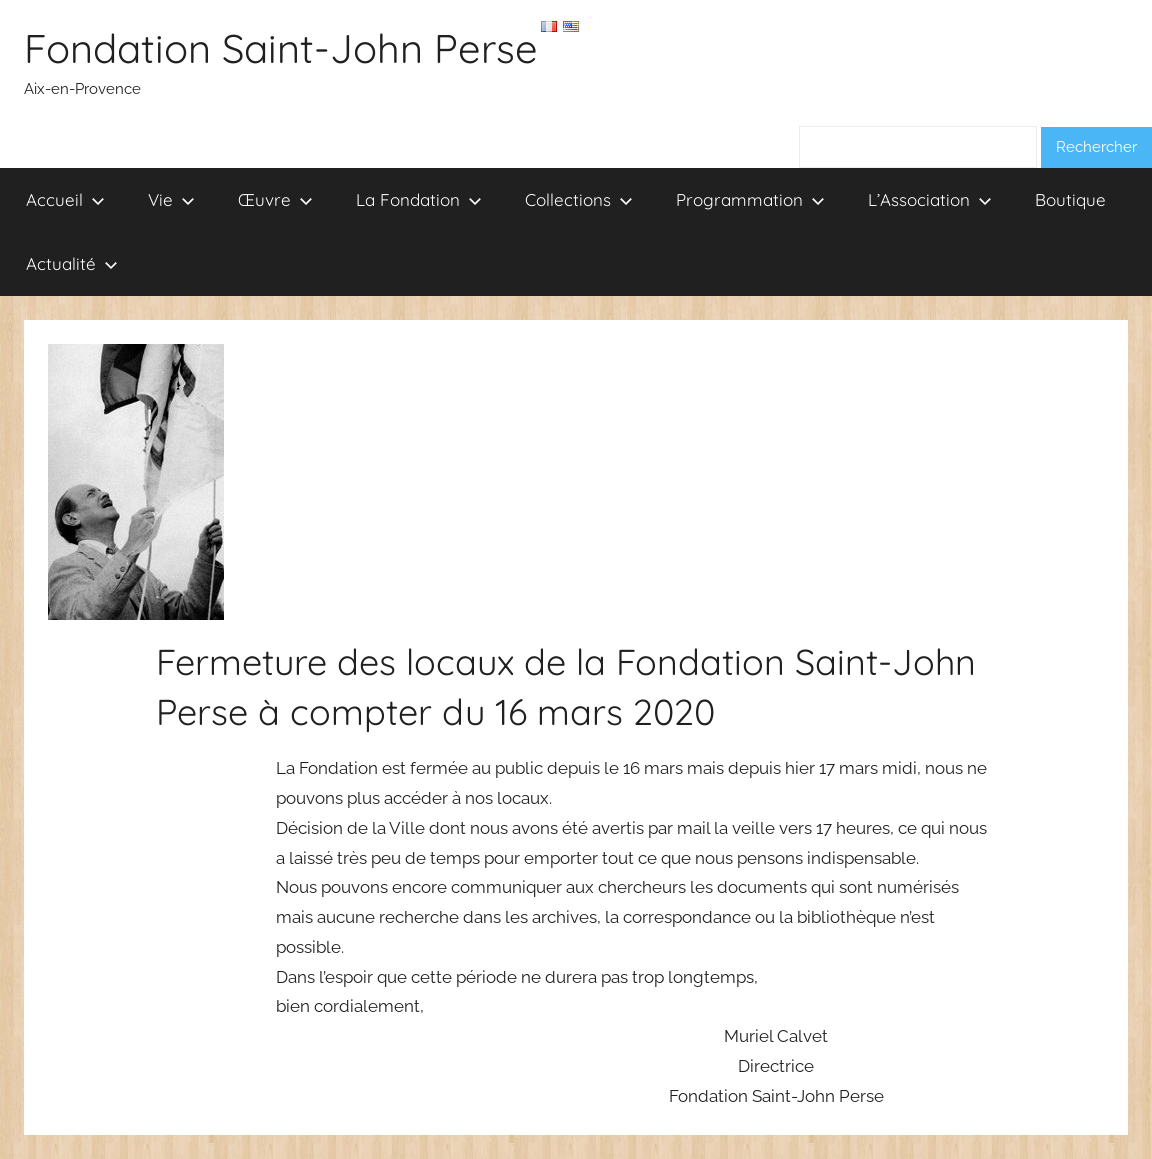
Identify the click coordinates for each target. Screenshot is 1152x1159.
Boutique (1070, 199)
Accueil (65, 199)
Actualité (72, 263)
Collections (579, 199)
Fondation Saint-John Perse (281, 48)
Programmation (750, 199)
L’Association (930, 199)
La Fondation (419, 199)
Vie (171, 199)
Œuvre (275, 199)
